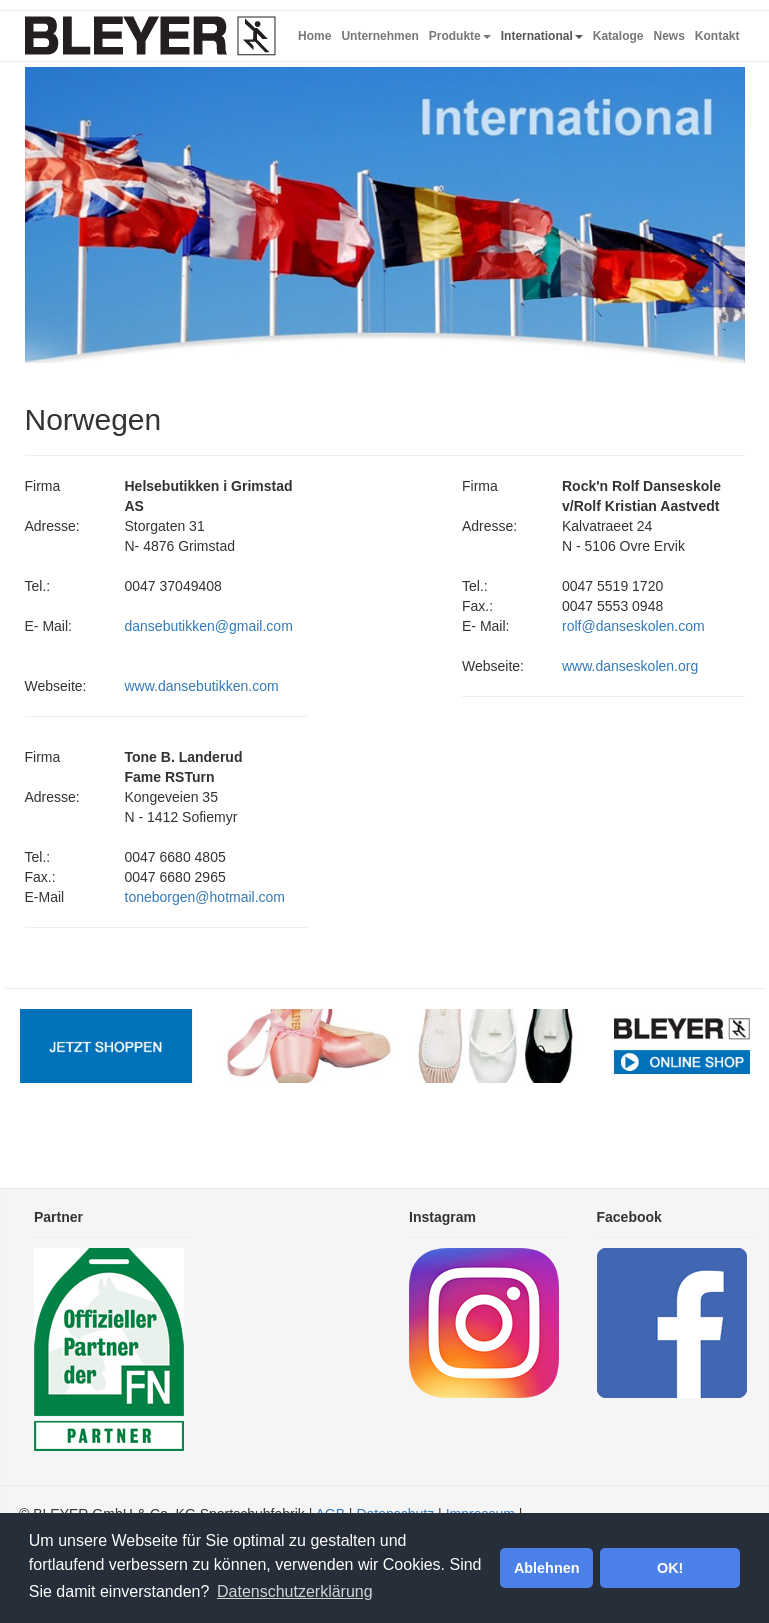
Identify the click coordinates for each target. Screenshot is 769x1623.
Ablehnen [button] (547, 1568)
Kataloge (618, 36)
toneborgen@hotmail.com (205, 897)
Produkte (460, 36)
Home (314, 36)
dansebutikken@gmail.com (209, 626)
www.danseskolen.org (630, 666)
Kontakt (717, 36)
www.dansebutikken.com (202, 686)
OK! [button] (670, 1568)
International (542, 36)
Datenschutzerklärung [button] (295, 1591)
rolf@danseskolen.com (633, 626)
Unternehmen (379, 36)
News (668, 36)
